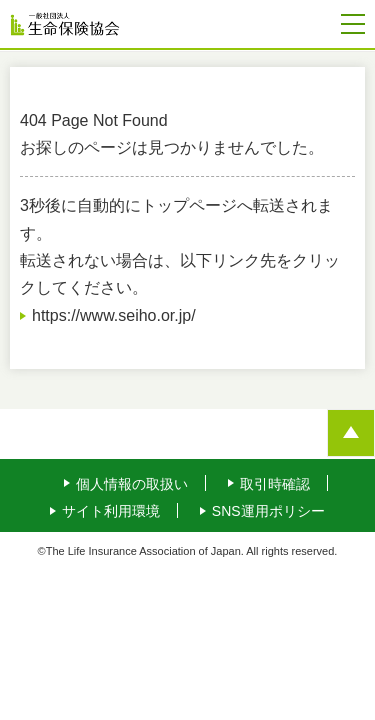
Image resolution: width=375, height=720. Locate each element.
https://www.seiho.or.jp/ (114, 315)
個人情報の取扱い (132, 484)
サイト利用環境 (111, 511)
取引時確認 (275, 484)
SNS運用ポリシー (268, 511)
